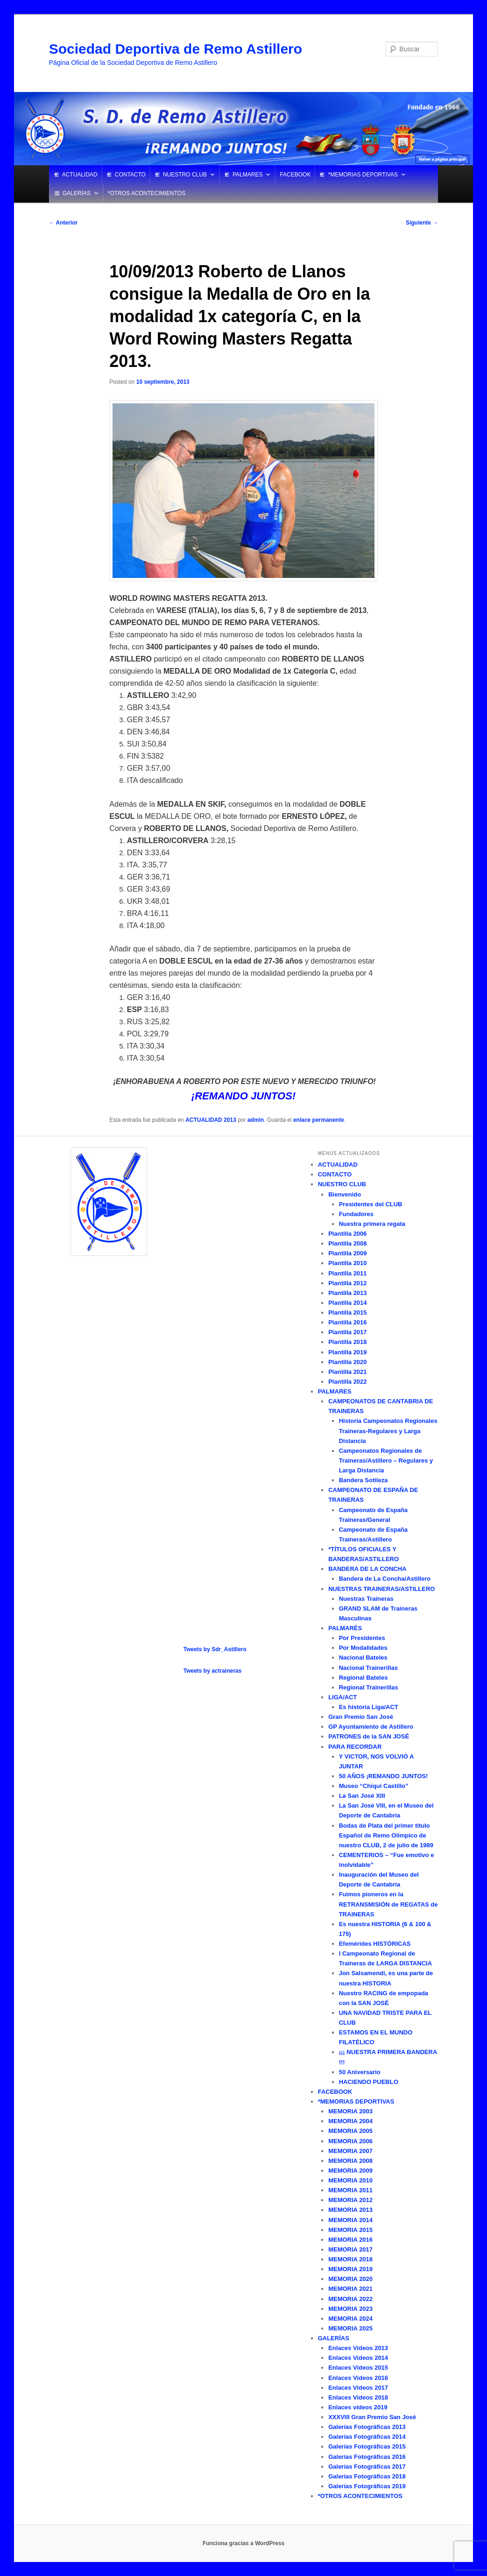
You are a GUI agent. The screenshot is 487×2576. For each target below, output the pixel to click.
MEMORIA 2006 (350, 2141)
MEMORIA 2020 (350, 2278)
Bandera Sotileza (363, 1480)
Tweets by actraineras (213, 1671)
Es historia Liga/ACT (368, 1706)
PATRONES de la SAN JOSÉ (368, 1736)
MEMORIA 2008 (350, 2160)
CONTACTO (130, 174)
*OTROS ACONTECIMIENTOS (146, 193)
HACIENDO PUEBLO (368, 2081)
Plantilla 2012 (347, 1283)
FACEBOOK (295, 174)
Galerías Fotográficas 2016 (366, 2456)
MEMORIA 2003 (350, 2111)
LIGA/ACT (342, 1697)
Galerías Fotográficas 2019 (366, 2486)
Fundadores (356, 1214)
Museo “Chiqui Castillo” (374, 1785)
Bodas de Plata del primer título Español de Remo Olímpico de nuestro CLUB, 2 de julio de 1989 (386, 1835)
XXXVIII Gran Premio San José (372, 2417)
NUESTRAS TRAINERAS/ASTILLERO (381, 1588)
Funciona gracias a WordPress (243, 2543)
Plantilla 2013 (347, 1292)
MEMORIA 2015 (350, 2229)
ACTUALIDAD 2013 (210, 1120)
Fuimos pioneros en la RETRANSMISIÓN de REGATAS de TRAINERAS (388, 1904)
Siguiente (422, 222)
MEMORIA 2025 (350, 2328)
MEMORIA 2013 (350, 2209)
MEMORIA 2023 (350, 2308)
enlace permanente (318, 1120)
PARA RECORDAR (354, 1746)
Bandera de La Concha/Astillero (385, 1578)
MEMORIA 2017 (350, 2249)
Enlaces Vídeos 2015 (358, 2367)
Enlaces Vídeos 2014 (358, 2357)
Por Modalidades (363, 1647)
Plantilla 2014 (347, 1302)
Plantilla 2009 (347, 1253)
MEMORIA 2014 (350, 2220)
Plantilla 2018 (347, 1341)
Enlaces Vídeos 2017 (358, 2387)
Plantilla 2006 (347, 1233)
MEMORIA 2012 (350, 2199)
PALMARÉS (345, 1628)
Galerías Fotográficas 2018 (366, 2476)
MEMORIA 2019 (350, 2269)
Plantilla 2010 (347, 1263)
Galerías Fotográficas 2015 (366, 2446)
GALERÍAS (77, 193)
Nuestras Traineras (366, 1598)
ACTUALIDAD (80, 174)
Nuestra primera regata (372, 1223)
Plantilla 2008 (347, 1243)
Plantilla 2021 (347, 1371)
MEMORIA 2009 (350, 2170)
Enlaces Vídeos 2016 (358, 2377)
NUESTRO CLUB (185, 174)
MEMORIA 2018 (350, 2259)
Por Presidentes (362, 1637)
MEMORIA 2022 (350, 2298)
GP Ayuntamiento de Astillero (370, 1726)
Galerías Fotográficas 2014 (366, 2436)
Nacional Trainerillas (368, 1667)
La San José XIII (362, 1795)
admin (255, 1120)
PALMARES (247, 174)
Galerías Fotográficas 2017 (366, 2466)
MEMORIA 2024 (350, 2318)
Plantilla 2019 (347, 1352)
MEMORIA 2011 (350, 2190)
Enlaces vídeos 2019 (357, 2407)
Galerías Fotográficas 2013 (366, 2426)
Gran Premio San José (360, 1716)
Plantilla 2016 (347, 1322)
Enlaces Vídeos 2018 (358, 2397)
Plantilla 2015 (347, 1312)
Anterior (63, 222)
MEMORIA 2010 (350, 2180)
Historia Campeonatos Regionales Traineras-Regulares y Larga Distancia (388, 1430)
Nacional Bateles (363, 1657)
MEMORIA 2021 (350, 2288)
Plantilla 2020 (347, 1361)
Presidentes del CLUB (370, 1204)
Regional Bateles (363, 1677)
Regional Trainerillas (368, 1687)
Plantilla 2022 (347, 1381)
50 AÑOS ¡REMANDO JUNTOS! (383, 1776)
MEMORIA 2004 (350, 2121)
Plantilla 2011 (347, 1273)
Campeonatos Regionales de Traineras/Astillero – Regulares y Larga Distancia (386, 1460)
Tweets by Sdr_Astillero (215, 1649)
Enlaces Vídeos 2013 (358, 2347)
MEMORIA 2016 (350, 2239)
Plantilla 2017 (347, 1332)
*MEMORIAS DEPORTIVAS (363, 174)
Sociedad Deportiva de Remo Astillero (175, 48)
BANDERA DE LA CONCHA (367, 1568)
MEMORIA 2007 (350, 2150)
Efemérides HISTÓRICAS (375, 1943)
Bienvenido (344, 1194)
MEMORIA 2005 (350, 2130)
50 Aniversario (360, 2072)
